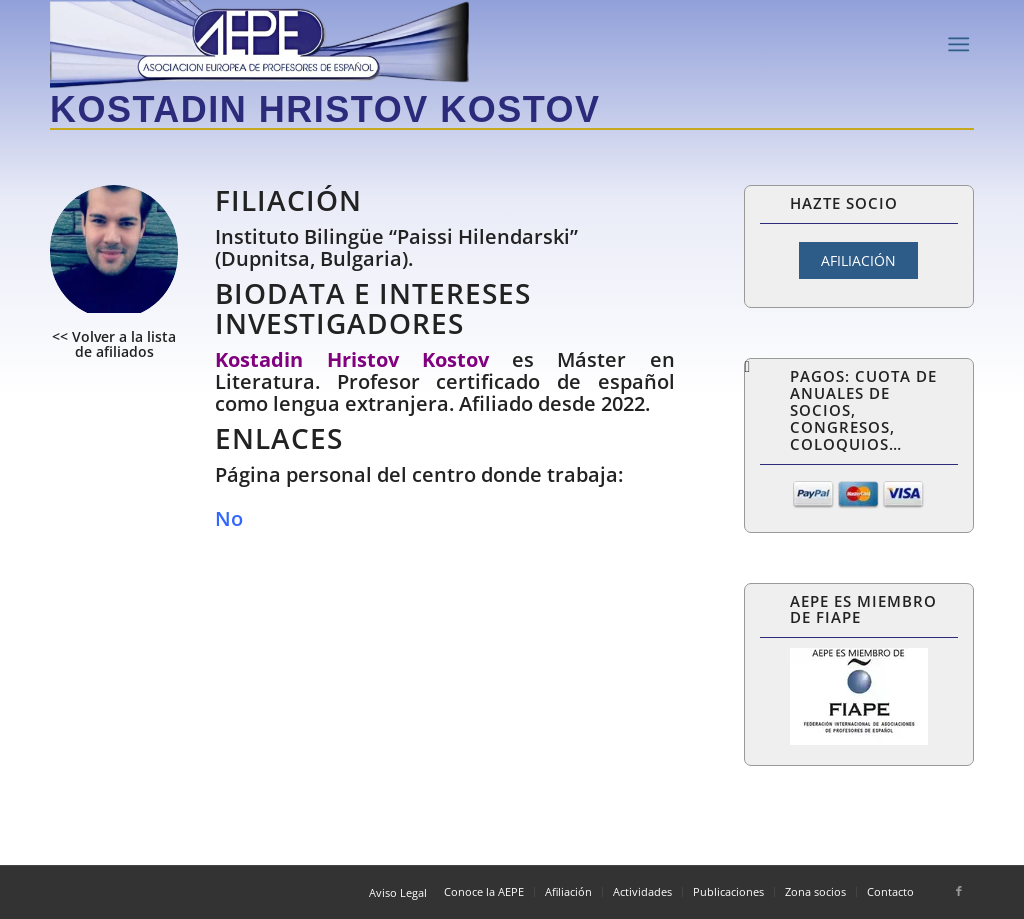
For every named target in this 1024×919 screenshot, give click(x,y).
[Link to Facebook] (959, 891)
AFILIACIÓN (858, 260)
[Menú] (958, 44)
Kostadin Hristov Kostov (325, 109)
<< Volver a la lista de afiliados (114, 344)
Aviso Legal (398, 892)
